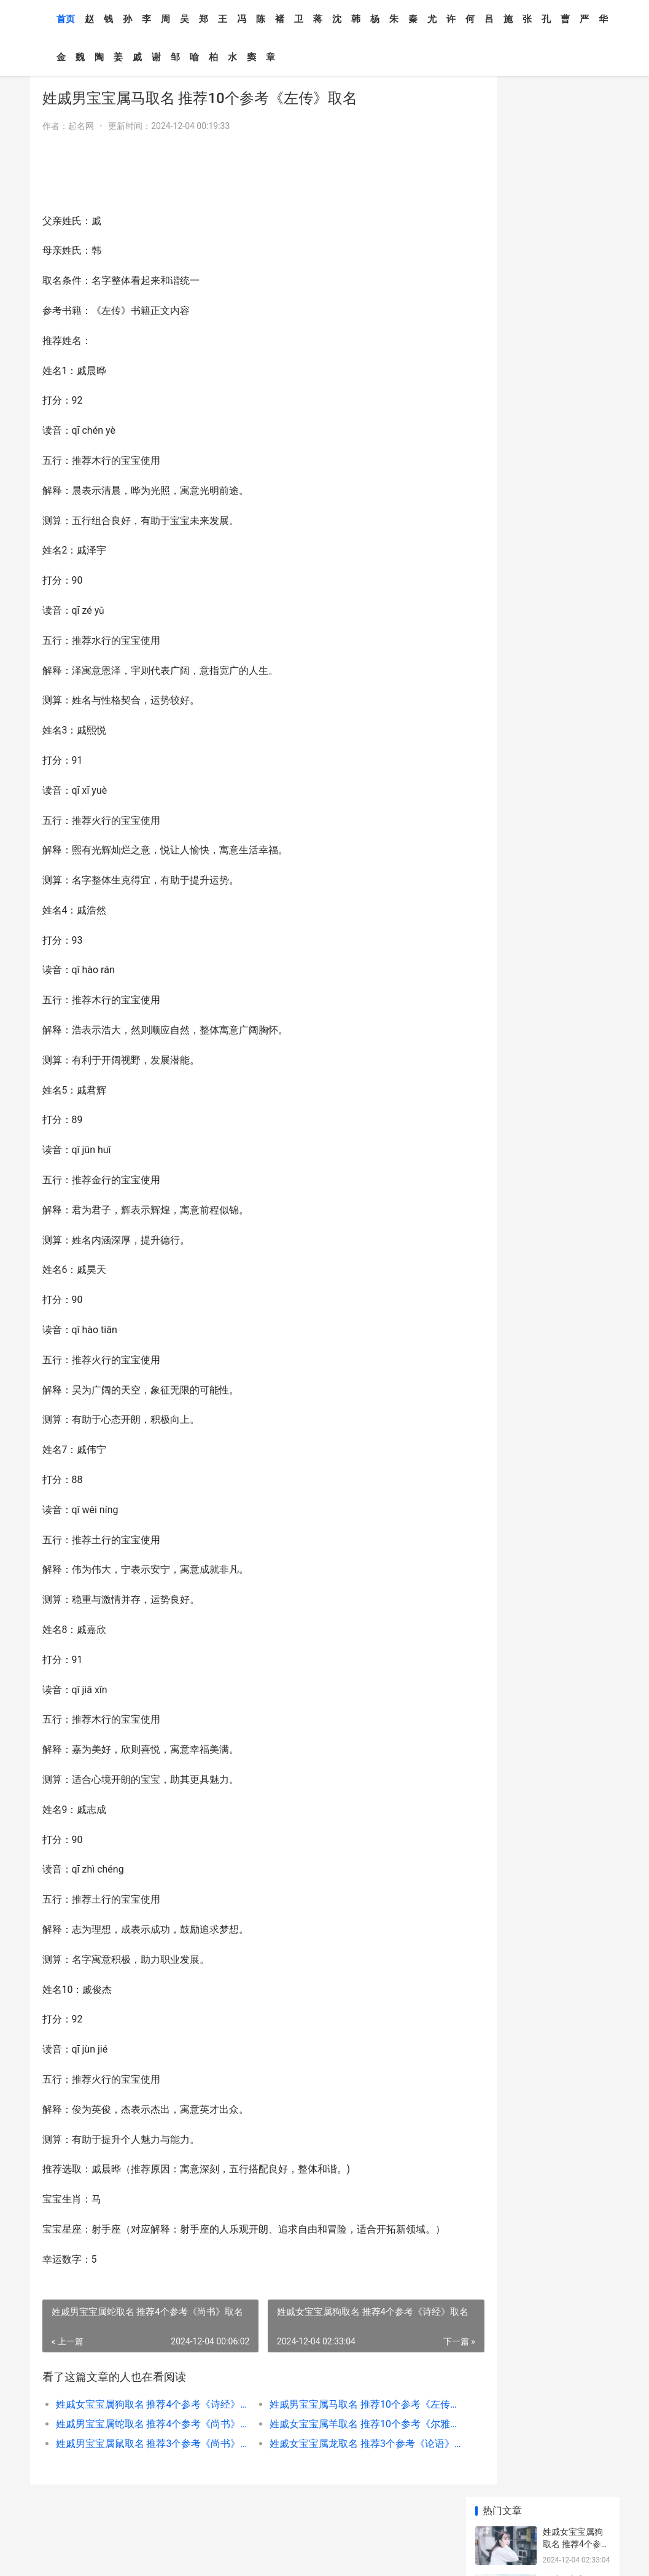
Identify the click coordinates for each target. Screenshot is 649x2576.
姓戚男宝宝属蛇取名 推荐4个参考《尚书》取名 (142, 2442)
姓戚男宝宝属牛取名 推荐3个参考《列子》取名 (576, 618)
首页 (65, 19)
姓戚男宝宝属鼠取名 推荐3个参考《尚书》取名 (142, 2461)
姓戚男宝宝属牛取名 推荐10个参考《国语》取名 (574, 379)
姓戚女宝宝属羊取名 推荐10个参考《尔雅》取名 (334, 2442)
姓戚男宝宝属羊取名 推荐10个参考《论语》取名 (574, 708)
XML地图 (176, 2556)
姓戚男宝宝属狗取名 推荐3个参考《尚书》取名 (576, 804)
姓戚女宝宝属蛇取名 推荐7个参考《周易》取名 (576, 852)
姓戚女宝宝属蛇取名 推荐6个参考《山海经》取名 (576, 756)
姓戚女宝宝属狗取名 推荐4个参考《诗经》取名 (142, 2422)
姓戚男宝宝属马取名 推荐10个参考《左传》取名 (334, 2422)
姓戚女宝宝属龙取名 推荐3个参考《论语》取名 (334, 2461)
